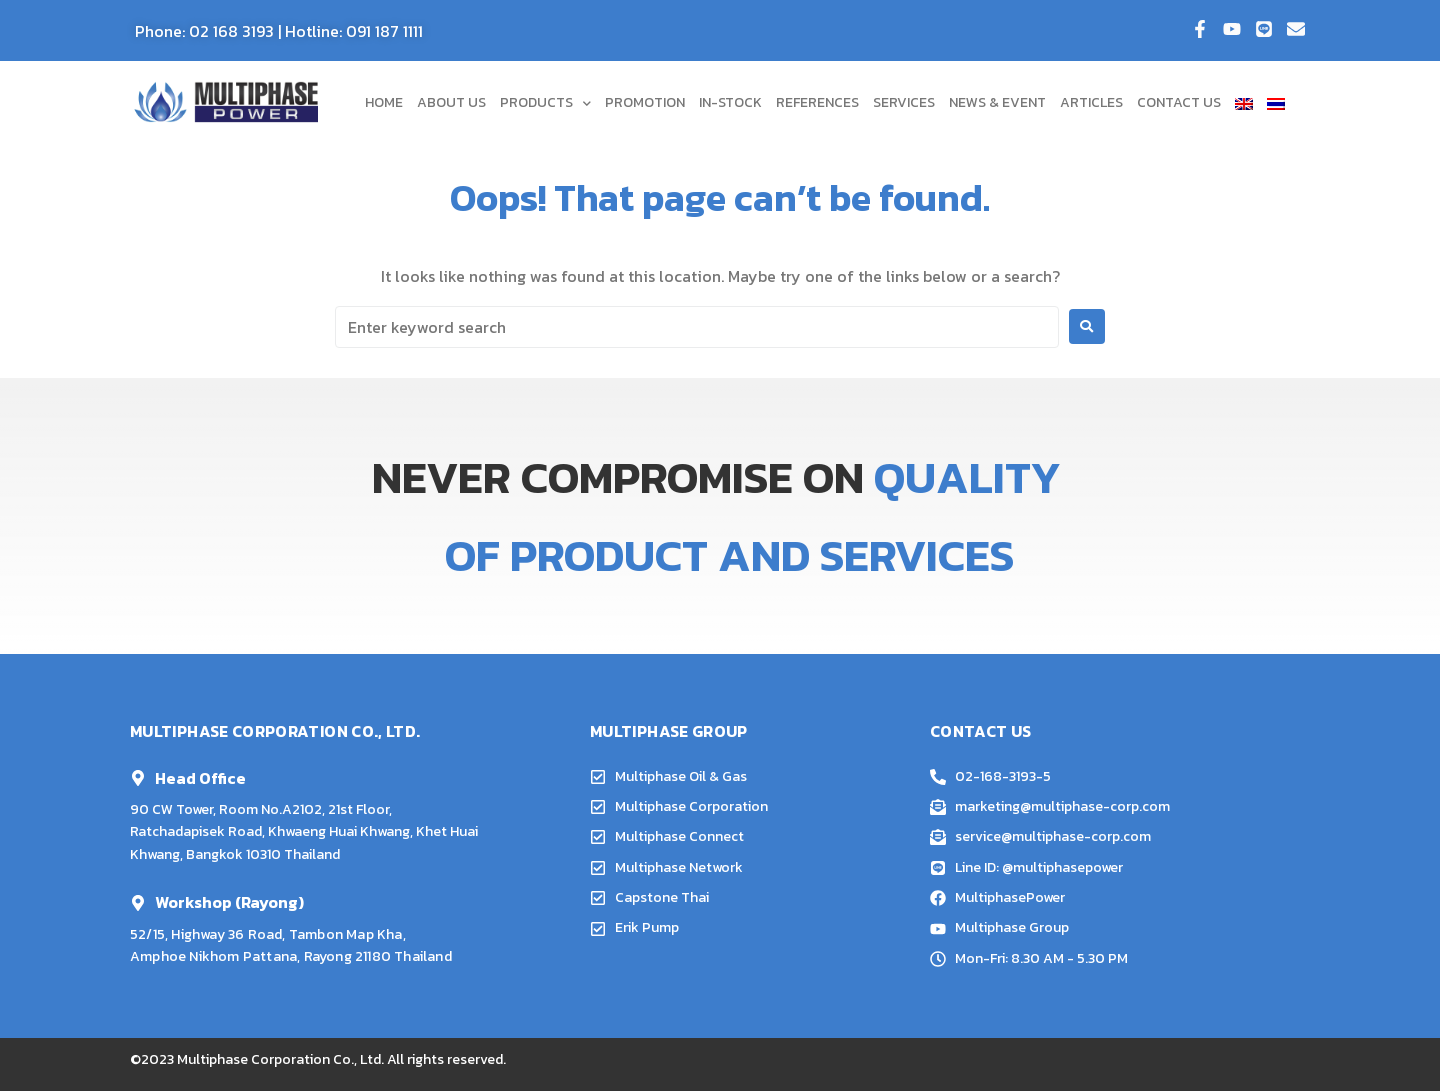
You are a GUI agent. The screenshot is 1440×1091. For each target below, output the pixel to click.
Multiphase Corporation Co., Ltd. (280, 1059)
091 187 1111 (384, 31)
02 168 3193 (231, 31)
